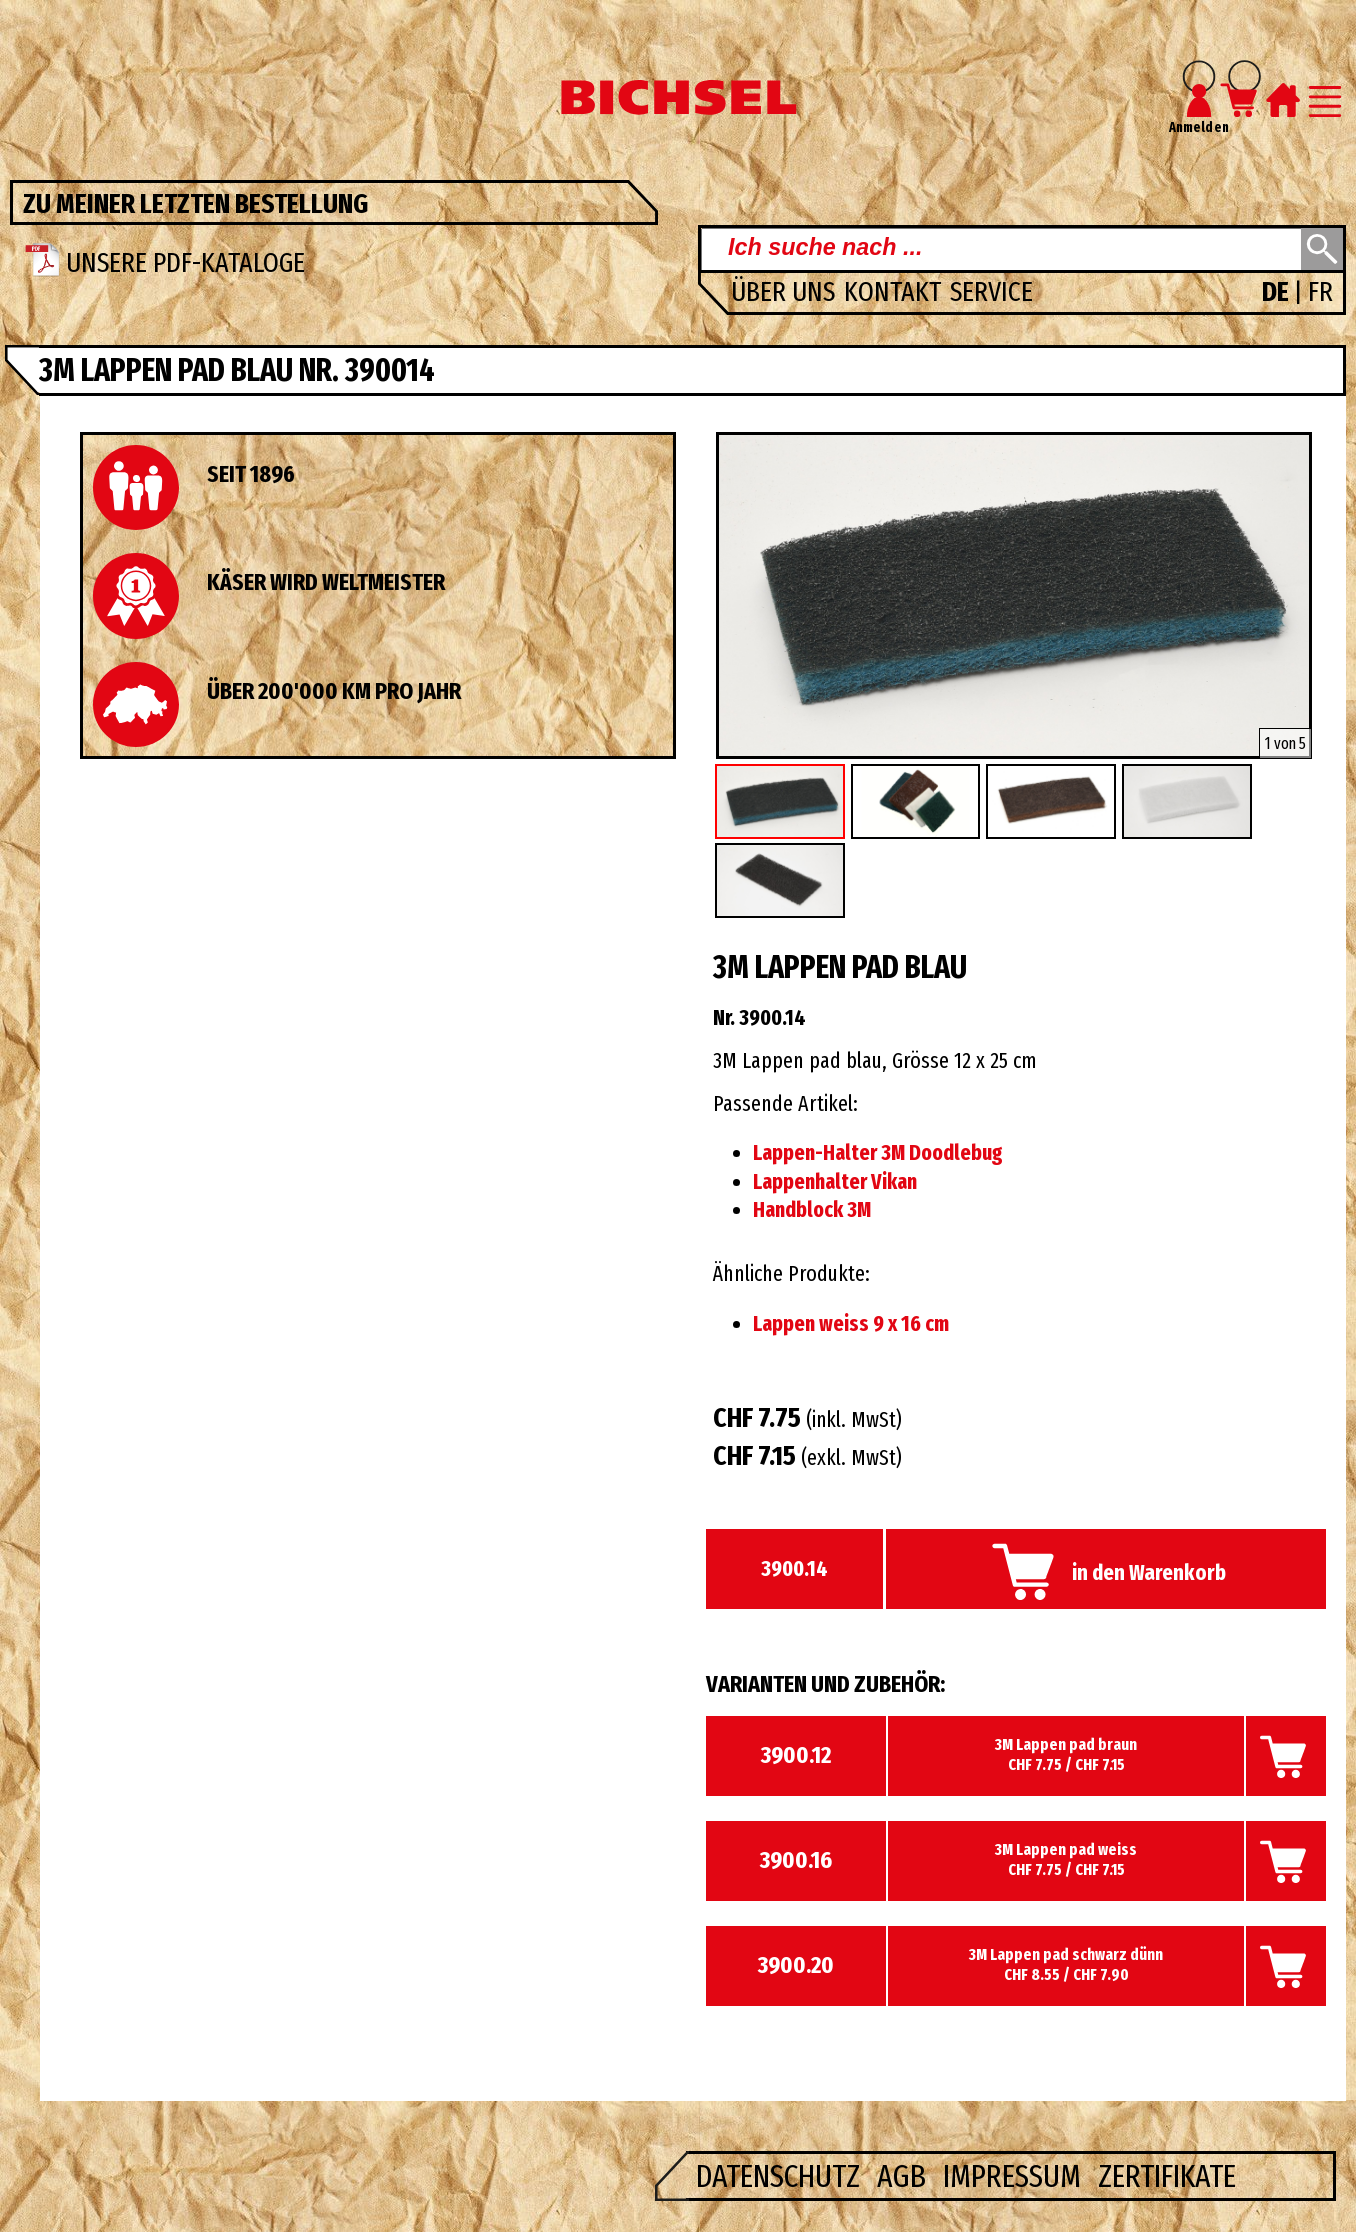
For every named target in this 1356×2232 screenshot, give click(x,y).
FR (1320, 291)
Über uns (786, 291)
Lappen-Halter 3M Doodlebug (878, 1153)
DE (1278, 291)
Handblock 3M (812, 1210)
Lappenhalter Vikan (835, 1182)
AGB (905, 2176)
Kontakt (895, 291)
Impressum (1015, 2176)
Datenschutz (781, 2176)
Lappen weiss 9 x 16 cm (851, 1324)
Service (991, 291)
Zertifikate (1167, 2176)
